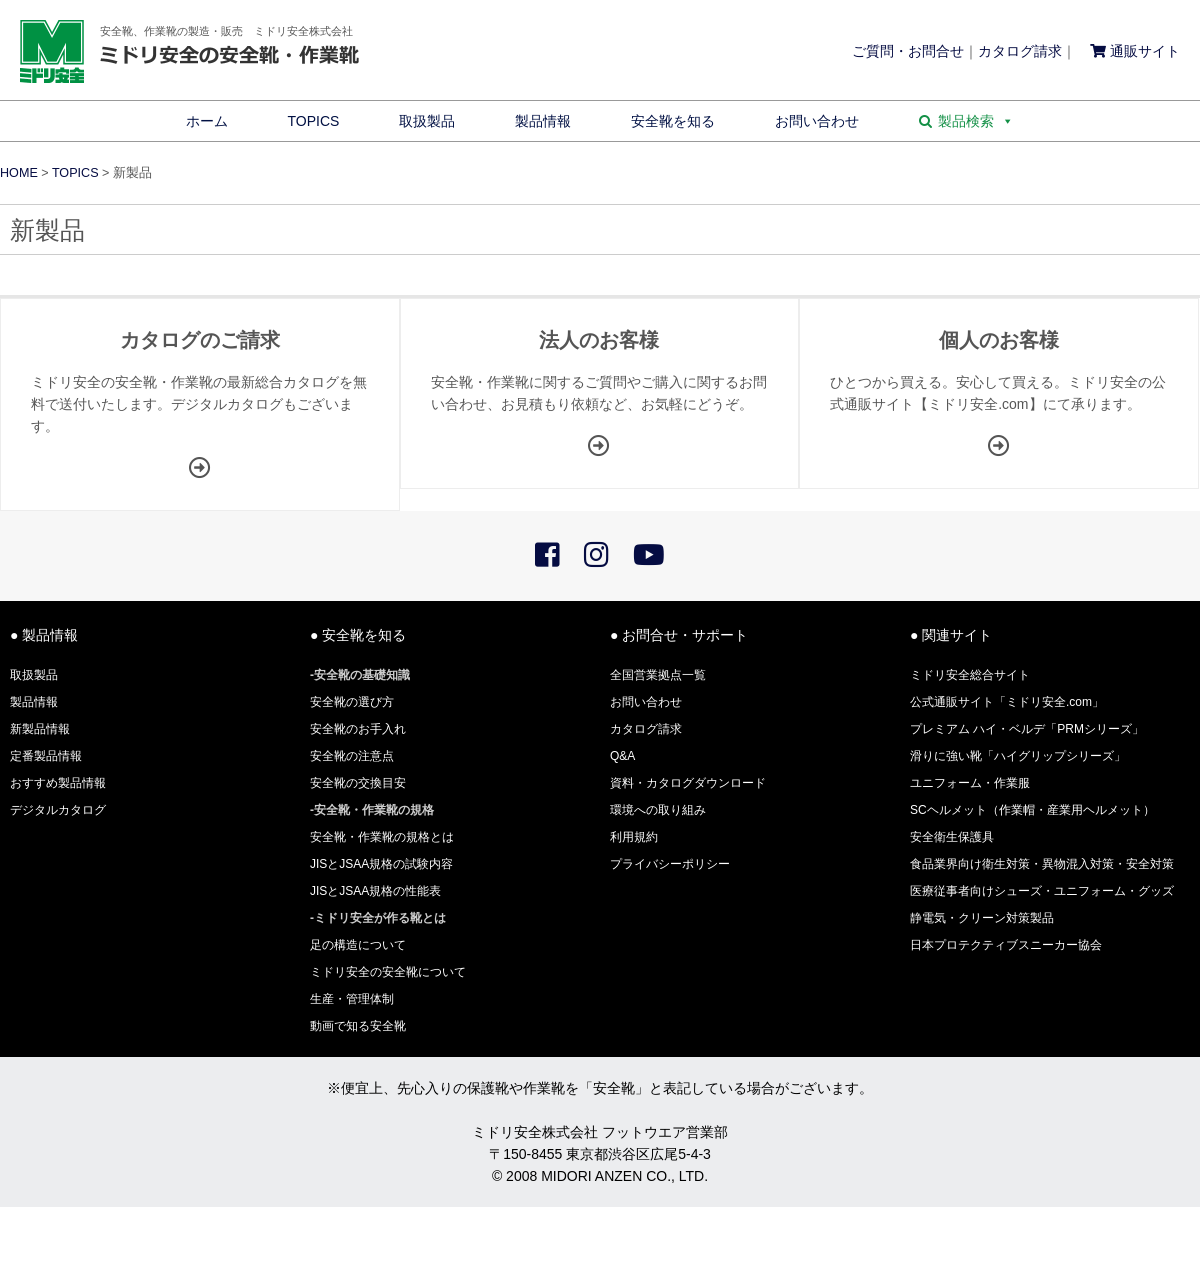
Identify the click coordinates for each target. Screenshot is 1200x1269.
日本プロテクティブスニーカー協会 (1006, 945)
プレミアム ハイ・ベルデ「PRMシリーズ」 (1027, 729)
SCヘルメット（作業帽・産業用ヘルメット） (1032, 810)
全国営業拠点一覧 (658, 675)
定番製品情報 (46, 756)
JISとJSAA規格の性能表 (375, 891)
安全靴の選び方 (352, 702)
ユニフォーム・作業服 (970, 783)
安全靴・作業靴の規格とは (382, 837)
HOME (19, 173)
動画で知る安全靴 (358, 1026)
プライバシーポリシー (670, 864)
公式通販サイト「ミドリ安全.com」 (1007, 702)
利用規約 (634, 837)
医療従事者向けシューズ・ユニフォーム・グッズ (1042, 891)
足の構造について (358, 945)
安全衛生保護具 (952, 837)
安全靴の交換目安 (358, 783)
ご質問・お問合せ (908, 51)
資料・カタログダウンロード (688, 783)
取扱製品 (427, 121)
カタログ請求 (1020, 51)
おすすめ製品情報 (58, 783)
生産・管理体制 (352, 999)
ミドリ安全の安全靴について (388, 972)
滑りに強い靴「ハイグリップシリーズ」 (1018, 756)
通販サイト (1135, 51)
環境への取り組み (658, 810)
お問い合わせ (817, 121)
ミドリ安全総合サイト (970, 675)
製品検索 (976, 121)
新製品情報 (40, 729)
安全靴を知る (673, 121)
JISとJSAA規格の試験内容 (381, 864)
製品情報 (543, 121)
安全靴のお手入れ (358, 729)
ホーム (207, 121)
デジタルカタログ (58, 810)
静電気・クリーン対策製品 (982, 918)
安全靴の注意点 (352, 756)
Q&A (622, 756)
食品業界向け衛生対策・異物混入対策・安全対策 (1042, 864)
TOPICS (314, 121)
